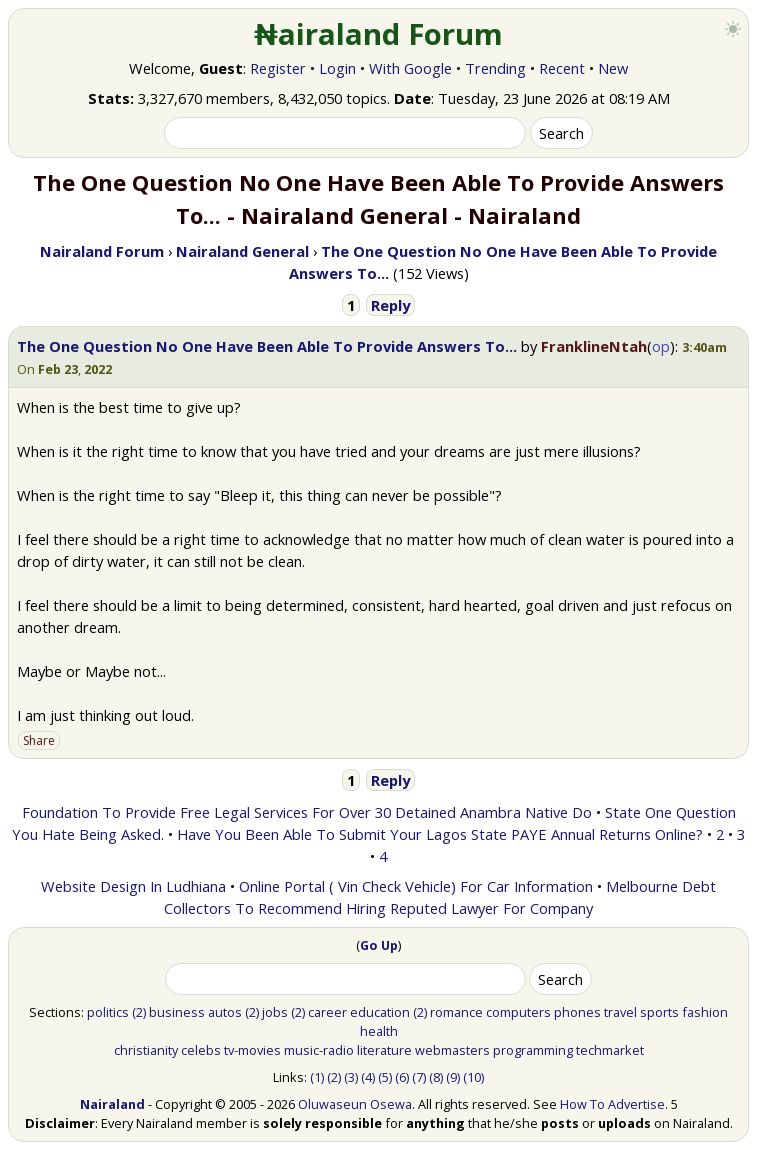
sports (659, 1012)
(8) (436, 1077)
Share (39, 740)
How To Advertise (612, 1104)
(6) (402, 1077)
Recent (562, 68)
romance (456, 1012)
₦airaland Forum (378, 34)
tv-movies (252, 1050)
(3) (351, 1077)
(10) (473, 1077)
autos (225, 1012)
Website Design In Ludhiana (133, 886)
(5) (385, 1077)
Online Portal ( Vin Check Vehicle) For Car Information (416, 886)
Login (337, 68)
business (177, 1012)
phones (577, 1012)
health (379, 1031)
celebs (201, 1050)
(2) (139, 1012)
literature (384, 1050)
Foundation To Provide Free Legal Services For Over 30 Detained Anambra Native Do (307, 812)
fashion (705, 1012)
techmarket (610, 1050)
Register (278, 68)
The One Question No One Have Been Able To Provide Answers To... (267, 346)
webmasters (452, 1050)
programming (533, 1050)
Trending (495, 68)
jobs (275, 1012)
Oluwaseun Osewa (355, 1104)
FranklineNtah (594, 346)
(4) (368, 1077)
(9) (453, 1077)
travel (620, 1012)
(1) (317, 1077)
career (327, 1012)
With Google (410, 68)
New (613, 68)
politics (108, 1012)
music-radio (319, 1050)
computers (518, 1012)
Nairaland (112, 1104)
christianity (146, 1050)
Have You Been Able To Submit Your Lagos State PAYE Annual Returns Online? (440, 834)
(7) (419, 1077)
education (380, 1012)
